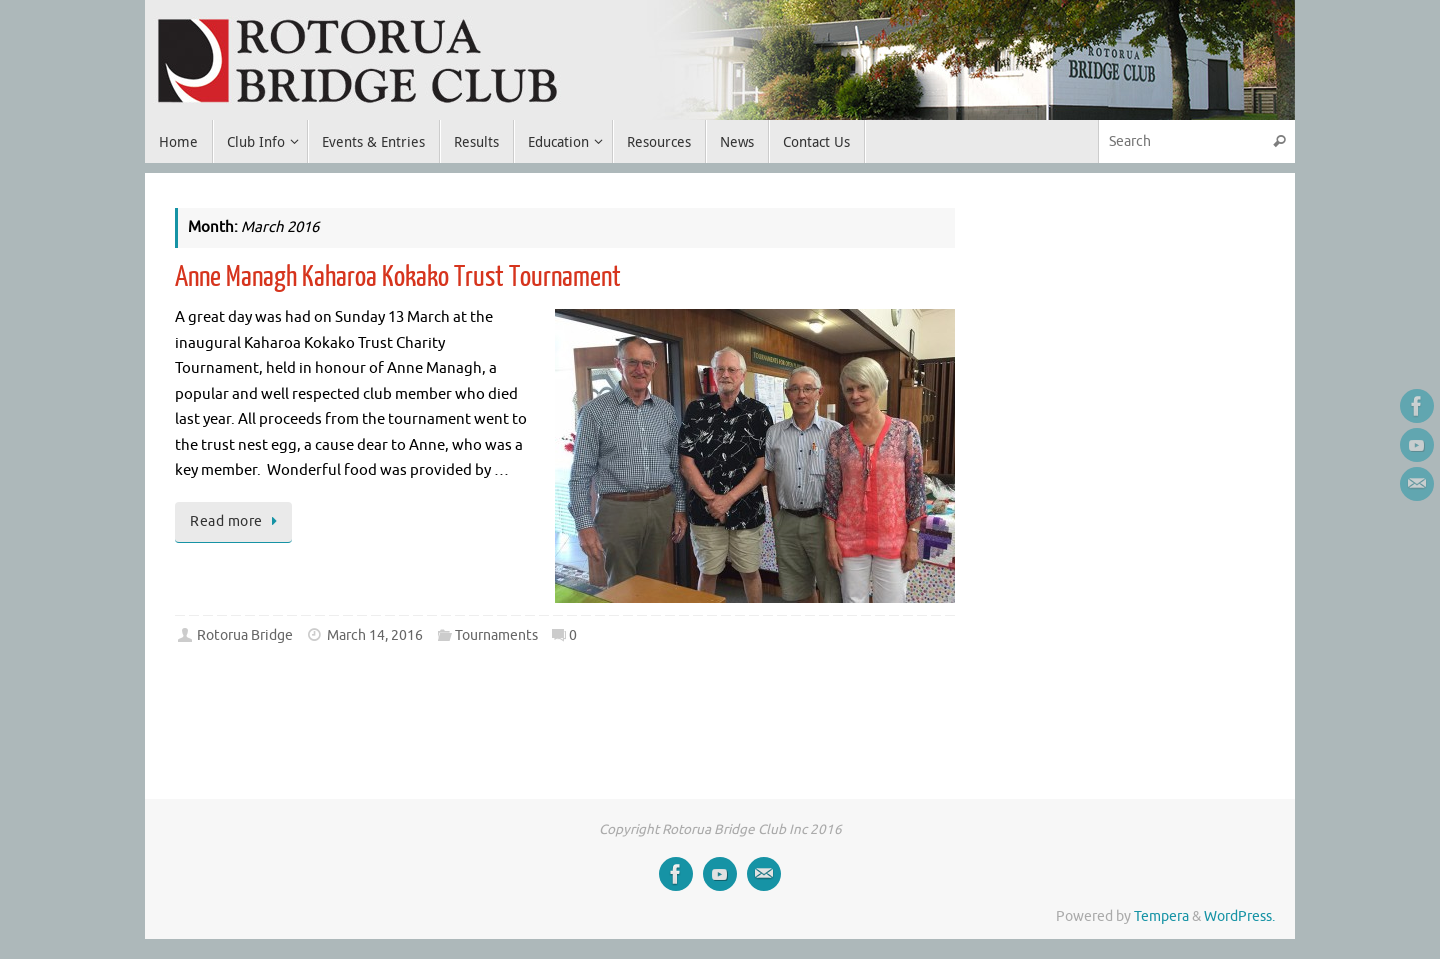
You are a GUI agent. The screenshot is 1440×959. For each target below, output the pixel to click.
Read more (237, 521)
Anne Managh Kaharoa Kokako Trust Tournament (398, 277)
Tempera (1161, 916)
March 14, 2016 (375, 635)
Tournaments (496, 635)
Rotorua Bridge (245, 635)
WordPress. (1239, 916)
